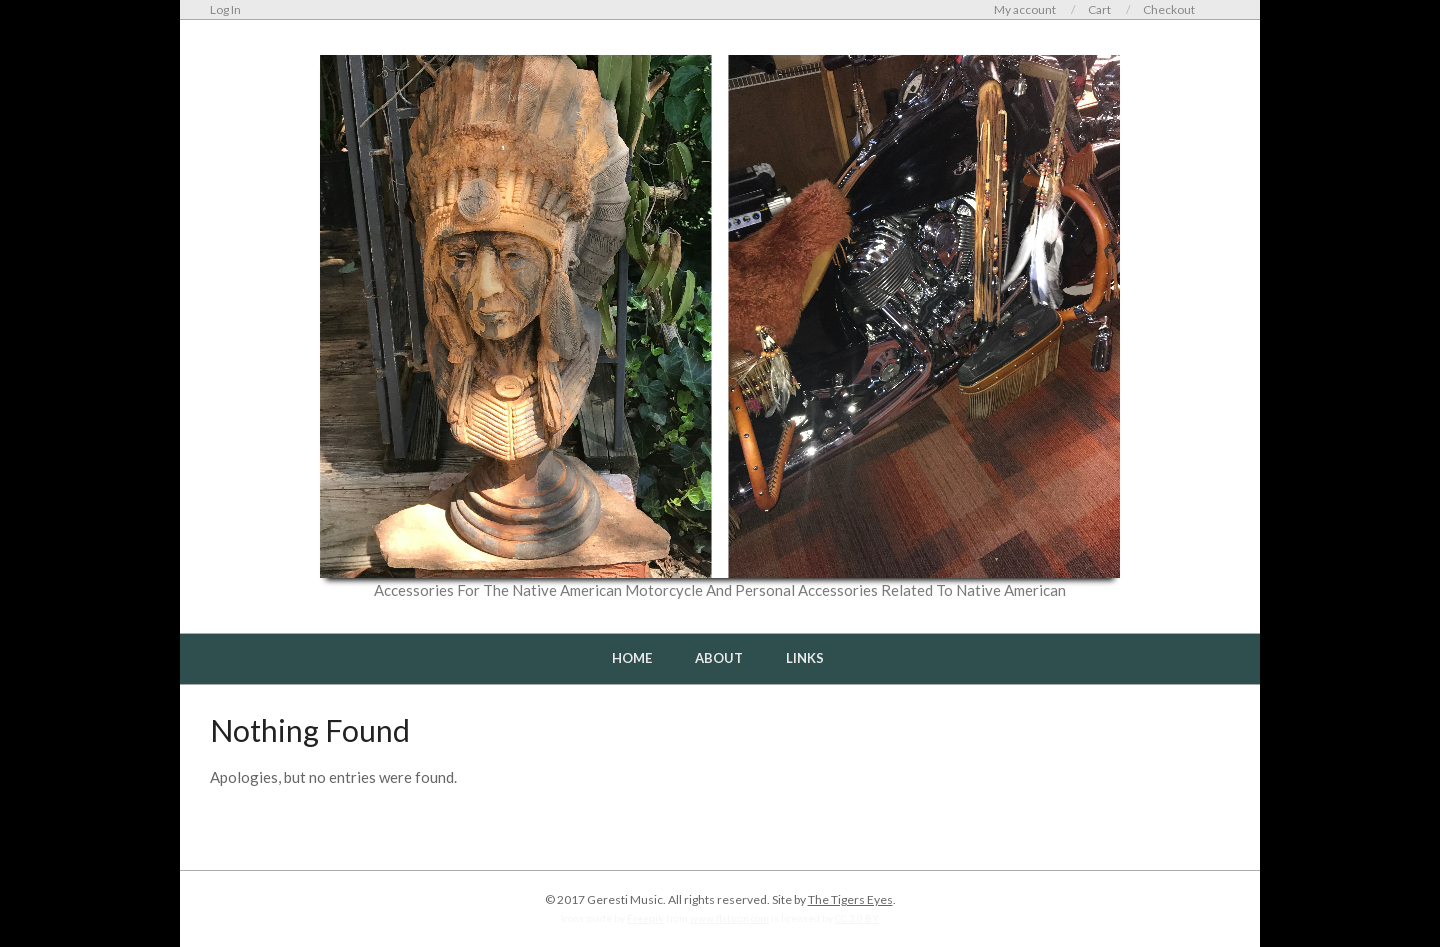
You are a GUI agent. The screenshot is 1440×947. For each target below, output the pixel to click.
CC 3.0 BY (857, 918)
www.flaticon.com (729, 918)
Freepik (645, 918)
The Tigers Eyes (850, 899)
